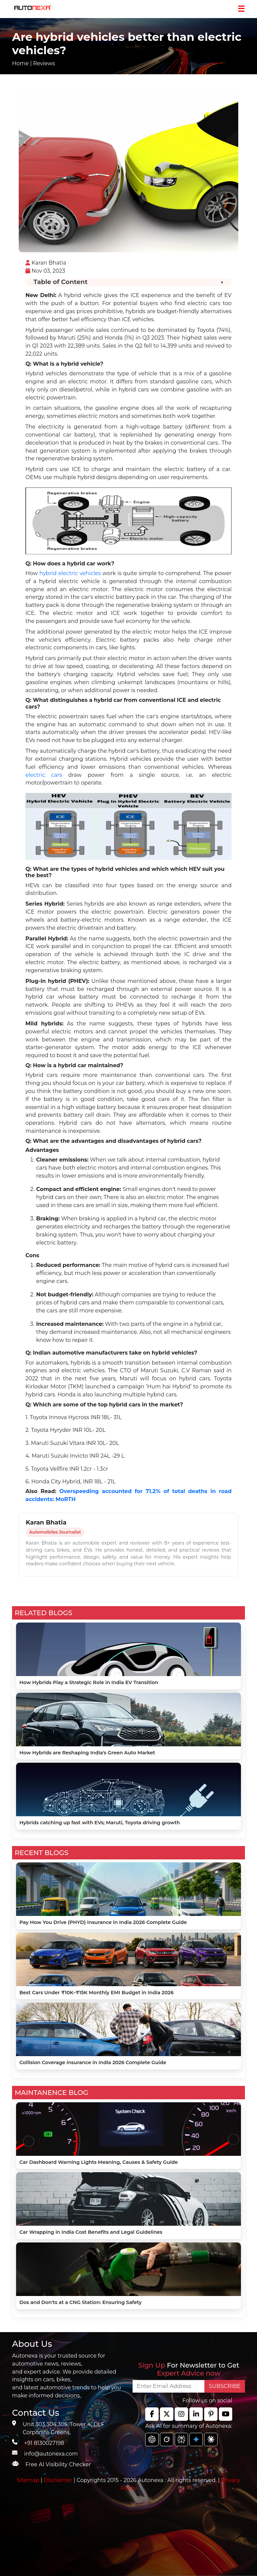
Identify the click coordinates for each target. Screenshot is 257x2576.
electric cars (43, 775)
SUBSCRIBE (225, 2386)
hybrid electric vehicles (70, 573)
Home (20, 63)
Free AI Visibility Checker (58, 2464)
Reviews (44, 63)
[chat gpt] (152, 2439)
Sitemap (28, 2480)
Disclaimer (58, 2480)
